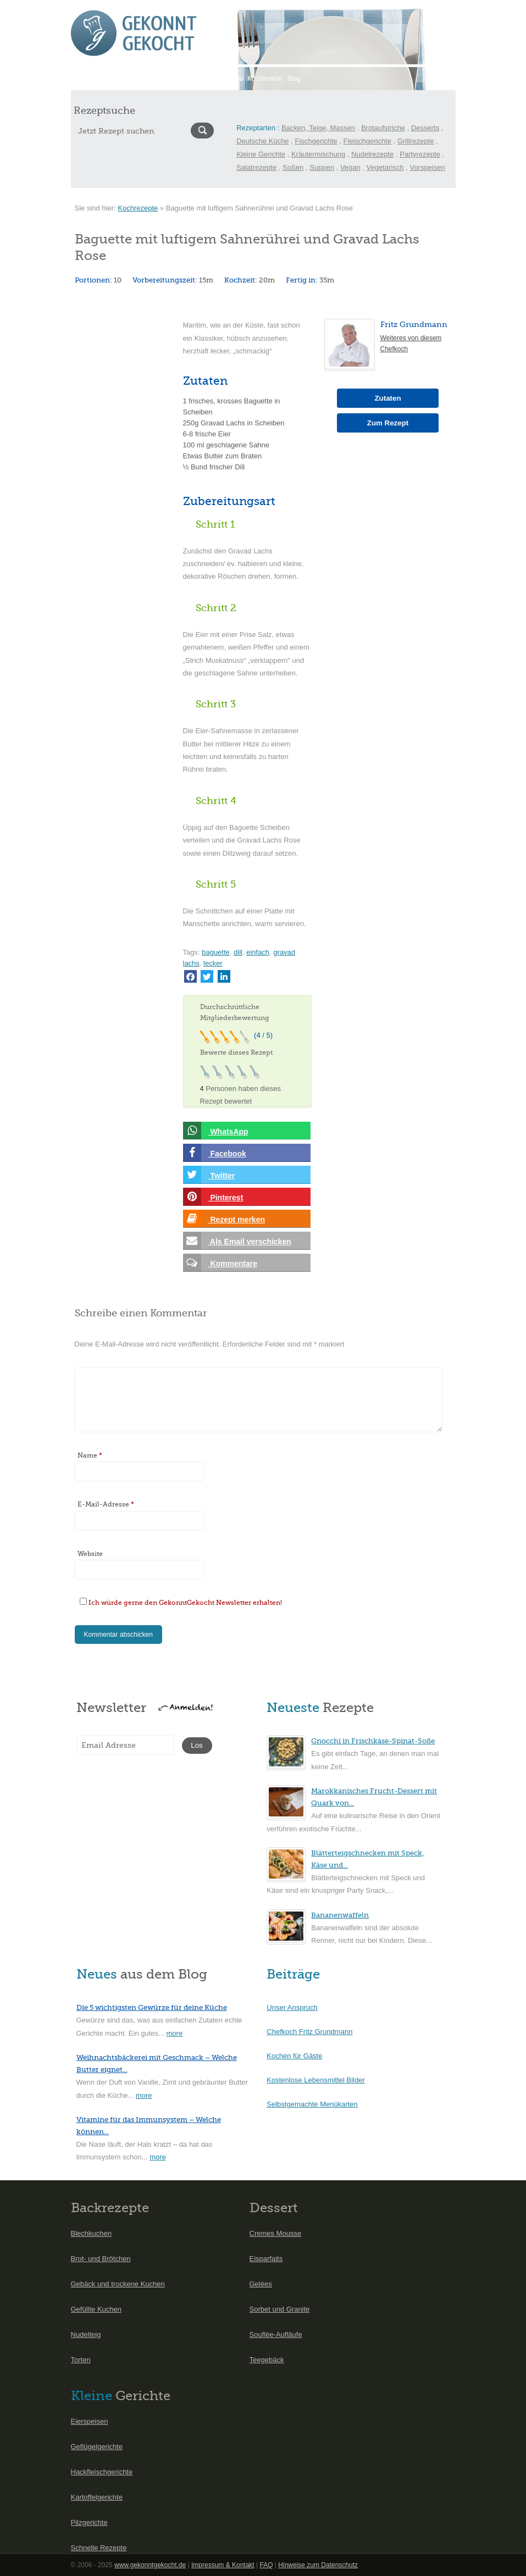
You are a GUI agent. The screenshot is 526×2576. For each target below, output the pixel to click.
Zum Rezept (388, 423)
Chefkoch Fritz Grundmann (309, 2031)
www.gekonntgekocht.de (150, 2565)
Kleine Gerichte (260, 154)
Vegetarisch (385, 167)
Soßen (293, 167)
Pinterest (213, 1197)
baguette (216, 952)
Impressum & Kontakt (222, 2565)
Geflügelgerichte (97, 2446)
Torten (81, 2360)
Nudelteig (86, 2334)
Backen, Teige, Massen (318, 128)
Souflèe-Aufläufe (276, 2334)
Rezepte (103, 78)
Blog (294, 78)
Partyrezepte (420, 154)
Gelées (261, 2284)
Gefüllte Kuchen (96, 2309)
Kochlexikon (265, 78)
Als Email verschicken (237, 1241)
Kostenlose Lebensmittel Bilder (316, 2080)
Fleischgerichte (367, 141)
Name (89, 1455)
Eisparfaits (266, 2258)
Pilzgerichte (89, 2522)
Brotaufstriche (383, 128)
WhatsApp (215, 1131)
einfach (257, 952)
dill (238, 952)
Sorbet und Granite (280, 2309)
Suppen (321, 167)
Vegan (350, 167)
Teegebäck (267, 2360)
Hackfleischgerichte (102, 2472)
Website (90, 1554)
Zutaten (387, 398)
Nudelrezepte (372, 154)
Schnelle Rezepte (99, 2548)
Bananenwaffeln (340, 1915)
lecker (213, 963)
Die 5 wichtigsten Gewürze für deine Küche (151, 2007)
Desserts (425, 128)
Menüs (233, 78)
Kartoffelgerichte (97, 2497)
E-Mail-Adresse (105, 1504)
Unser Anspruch (292, 2007)
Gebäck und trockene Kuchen (118, 2284)
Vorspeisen (427, 167)
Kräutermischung (318, 154)
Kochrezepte (138, 208)
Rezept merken (224, 1219)
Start (80, 78)
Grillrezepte (415, 141)
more (175, 2033)
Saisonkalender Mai (149, 78)
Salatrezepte (256, 167)
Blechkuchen (91, 2233)
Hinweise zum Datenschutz (318, 2565)
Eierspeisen (89, 2421)
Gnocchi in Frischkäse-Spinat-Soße (373, 1741)
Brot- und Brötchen (101, 2258)
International (200, 78)
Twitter (209, 1175)
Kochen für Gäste (294, 2056)
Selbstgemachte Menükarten (312, 2104)
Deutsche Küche (262, 141)
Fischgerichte (316, 141)
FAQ (266, 2565)
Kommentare (220, 1263)
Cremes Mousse (276, 2233)
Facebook (214, 1153)
